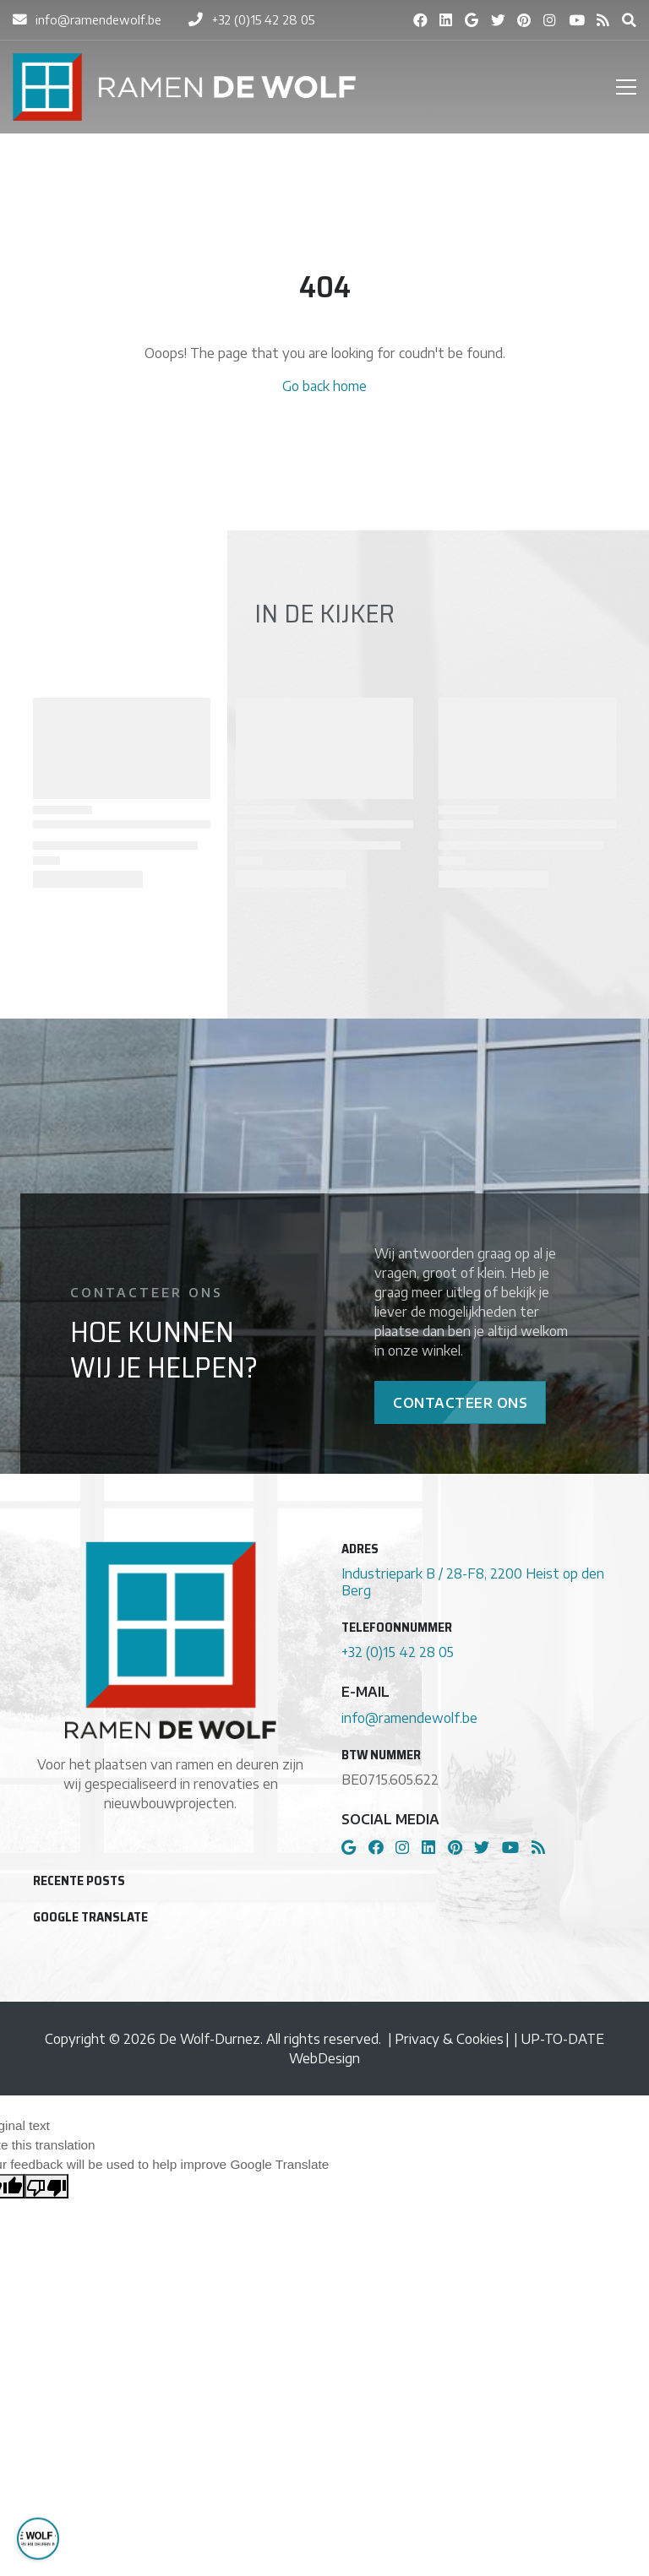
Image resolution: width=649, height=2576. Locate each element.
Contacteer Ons (460, 1402)
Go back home (324, 386)
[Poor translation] (46, 2186)
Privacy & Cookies (449, 2038)
